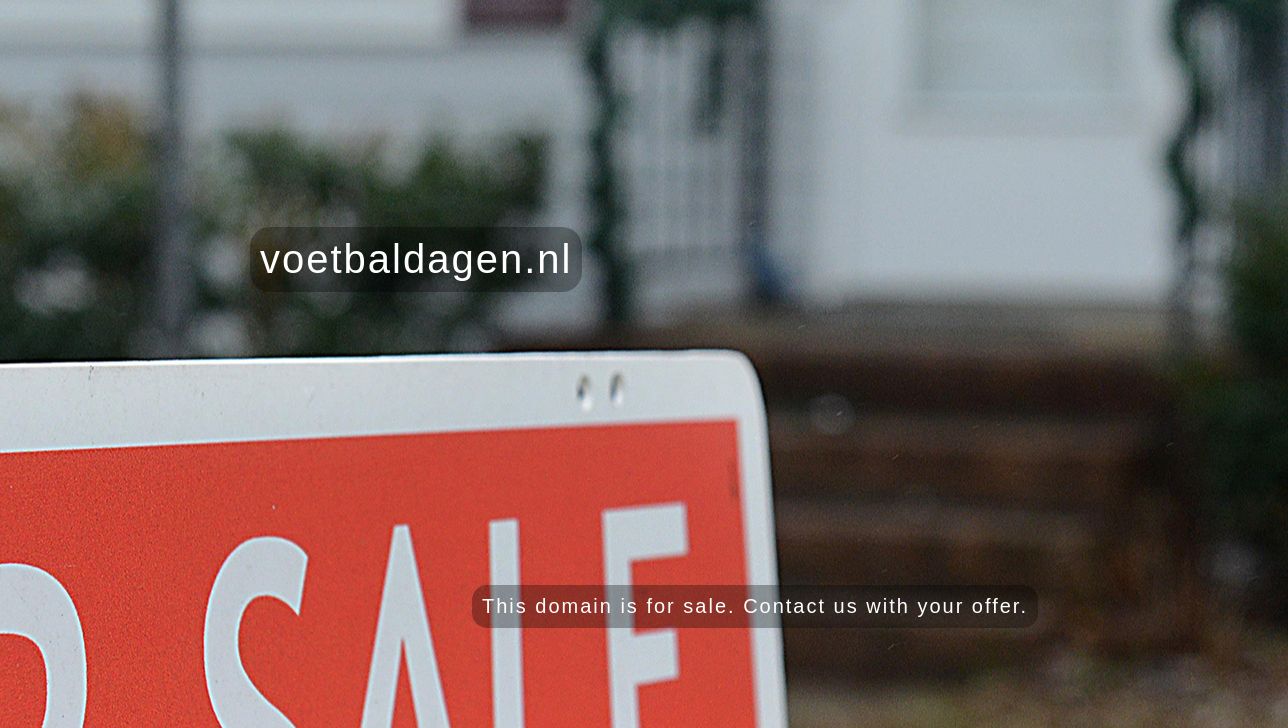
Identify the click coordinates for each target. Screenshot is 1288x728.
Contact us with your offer (881, 606)
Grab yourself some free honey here (1163, 708)
